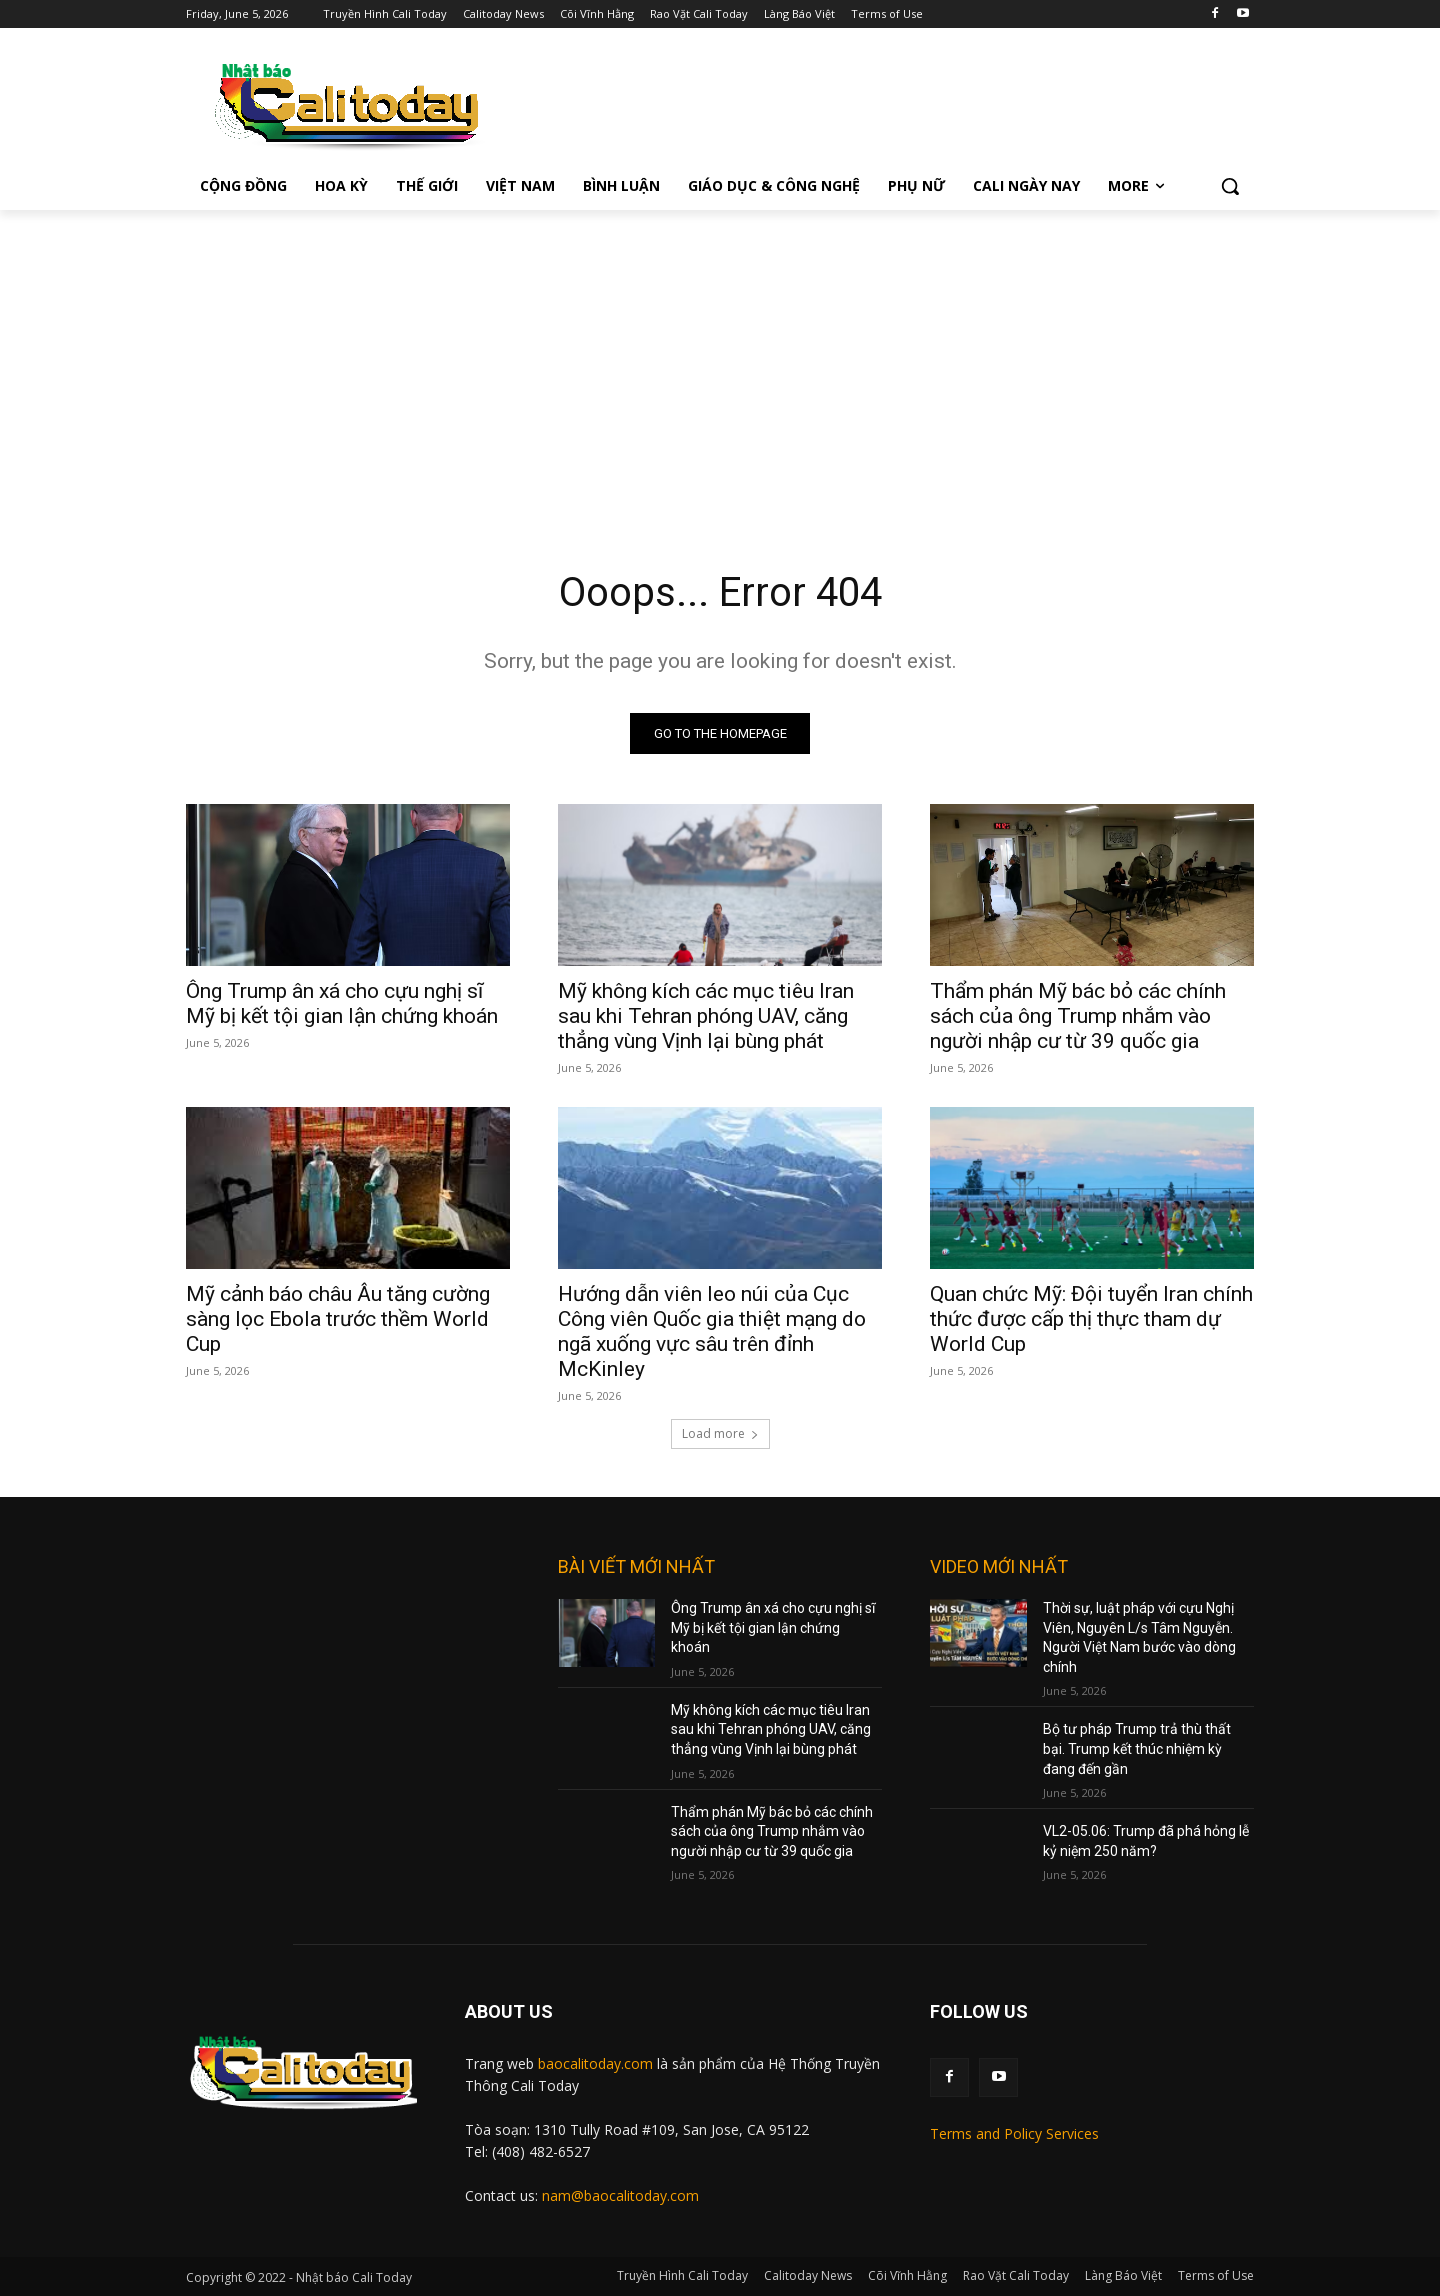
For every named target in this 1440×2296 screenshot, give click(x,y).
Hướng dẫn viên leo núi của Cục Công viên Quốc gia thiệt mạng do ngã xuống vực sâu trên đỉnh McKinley (712, 1331)
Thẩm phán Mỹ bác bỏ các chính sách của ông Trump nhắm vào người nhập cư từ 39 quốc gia (1078, 1016)
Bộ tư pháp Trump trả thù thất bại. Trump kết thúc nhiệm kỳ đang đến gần (1137, 1748)
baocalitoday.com (595, 2063)
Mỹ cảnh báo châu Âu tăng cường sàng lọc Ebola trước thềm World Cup (338, 1319)
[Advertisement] (720, 360)
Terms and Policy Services (1014, 2133)
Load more (720, 1433)
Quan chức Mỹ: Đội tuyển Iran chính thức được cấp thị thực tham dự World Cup (1091, 1319)
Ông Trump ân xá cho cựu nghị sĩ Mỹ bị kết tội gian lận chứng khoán (342, 1003)
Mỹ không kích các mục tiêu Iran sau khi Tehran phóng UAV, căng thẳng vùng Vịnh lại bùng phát (706, 1016)
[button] (1230, 186)
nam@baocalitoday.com (620, 2195)
